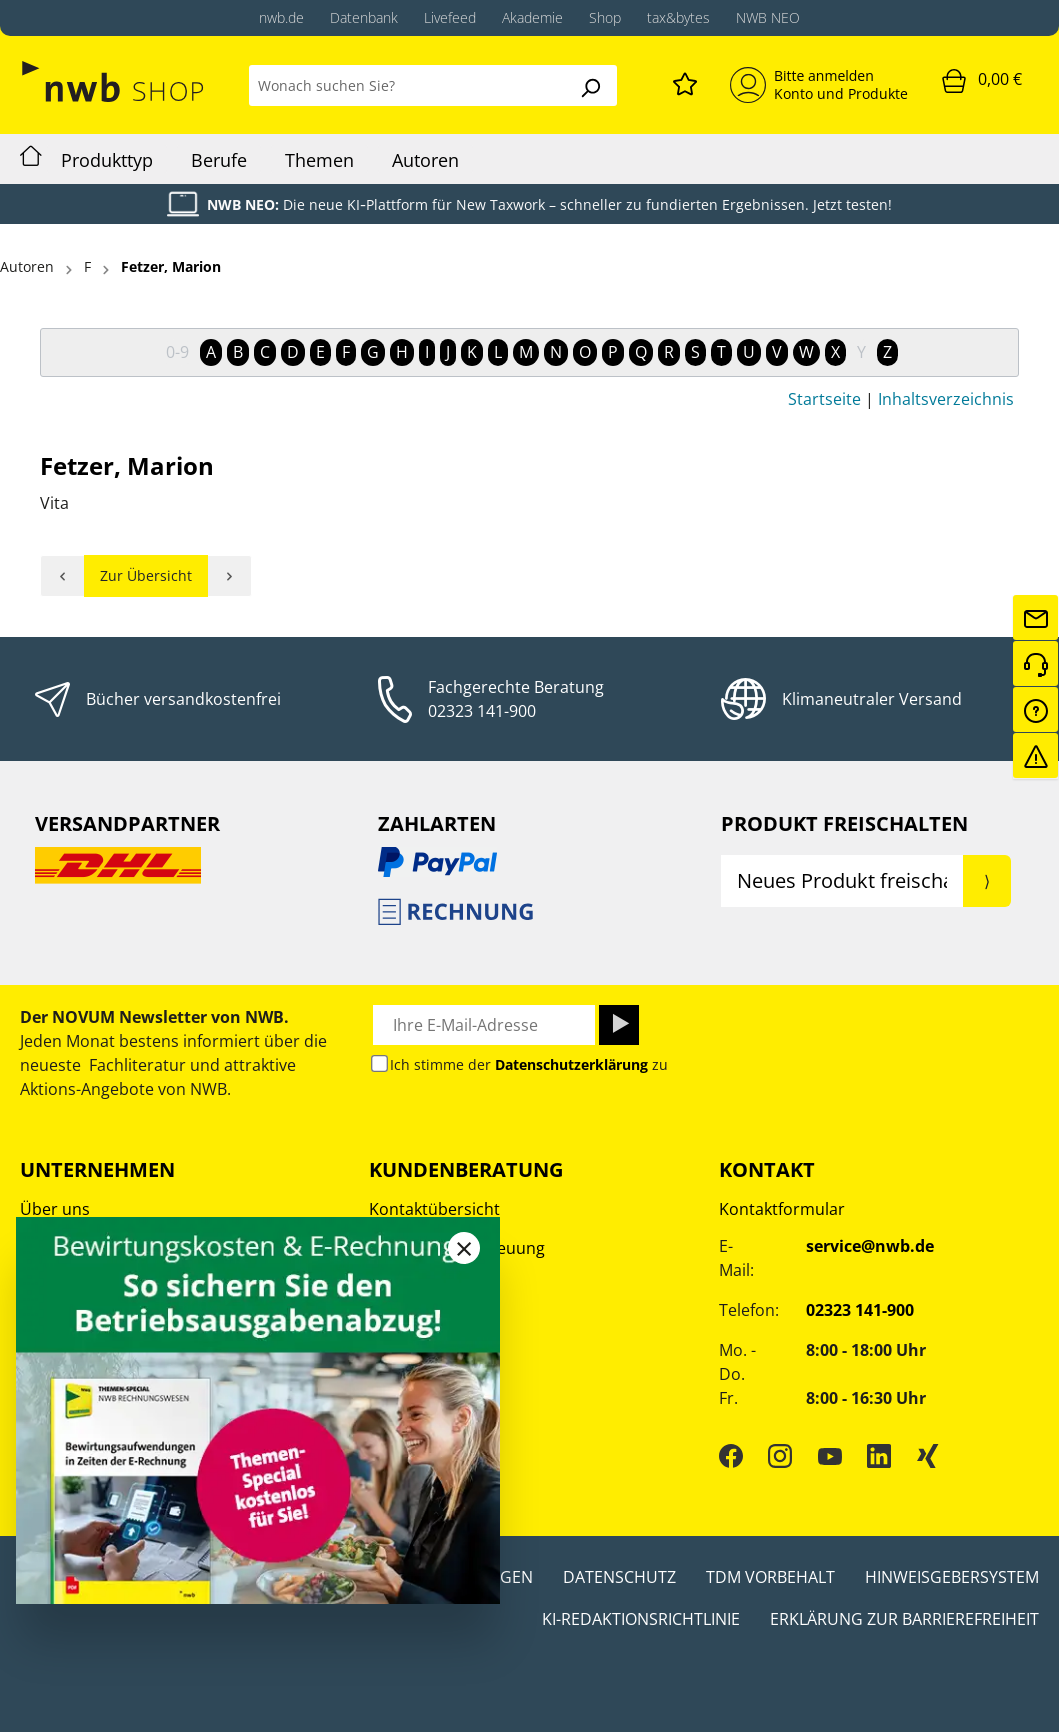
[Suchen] (590, 85)
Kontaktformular (782, 1209)
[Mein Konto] (819, 85)
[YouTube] (830, 1455)
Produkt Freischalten (844, 823)
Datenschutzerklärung (571, 1064)
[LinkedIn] (879, 1455)
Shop (605, 17)
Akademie (532, 17)
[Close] (464, 1248)
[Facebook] (731, 1455)
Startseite (824, 399)
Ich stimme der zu (529, 1064)
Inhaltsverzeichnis (946, 399)
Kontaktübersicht (434, 1209)
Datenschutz (619, 1577)
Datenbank (364, 17)
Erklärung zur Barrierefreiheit (904, 1619)
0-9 (177, 352)
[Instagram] (780, 1455)
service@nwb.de (870, 1246)
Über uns (55, 1209)
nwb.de (281, 17)
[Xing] (928, 1455)
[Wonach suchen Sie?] (406, 85)
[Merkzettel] (685, 81)
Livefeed (450, 17)
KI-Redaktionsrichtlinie (641, 1619)
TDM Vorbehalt (770, 1577)
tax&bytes (678, 17)
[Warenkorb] (982, 80)
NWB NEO (768, 17)
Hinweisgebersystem (952, 1577)
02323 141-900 (482, 711)
